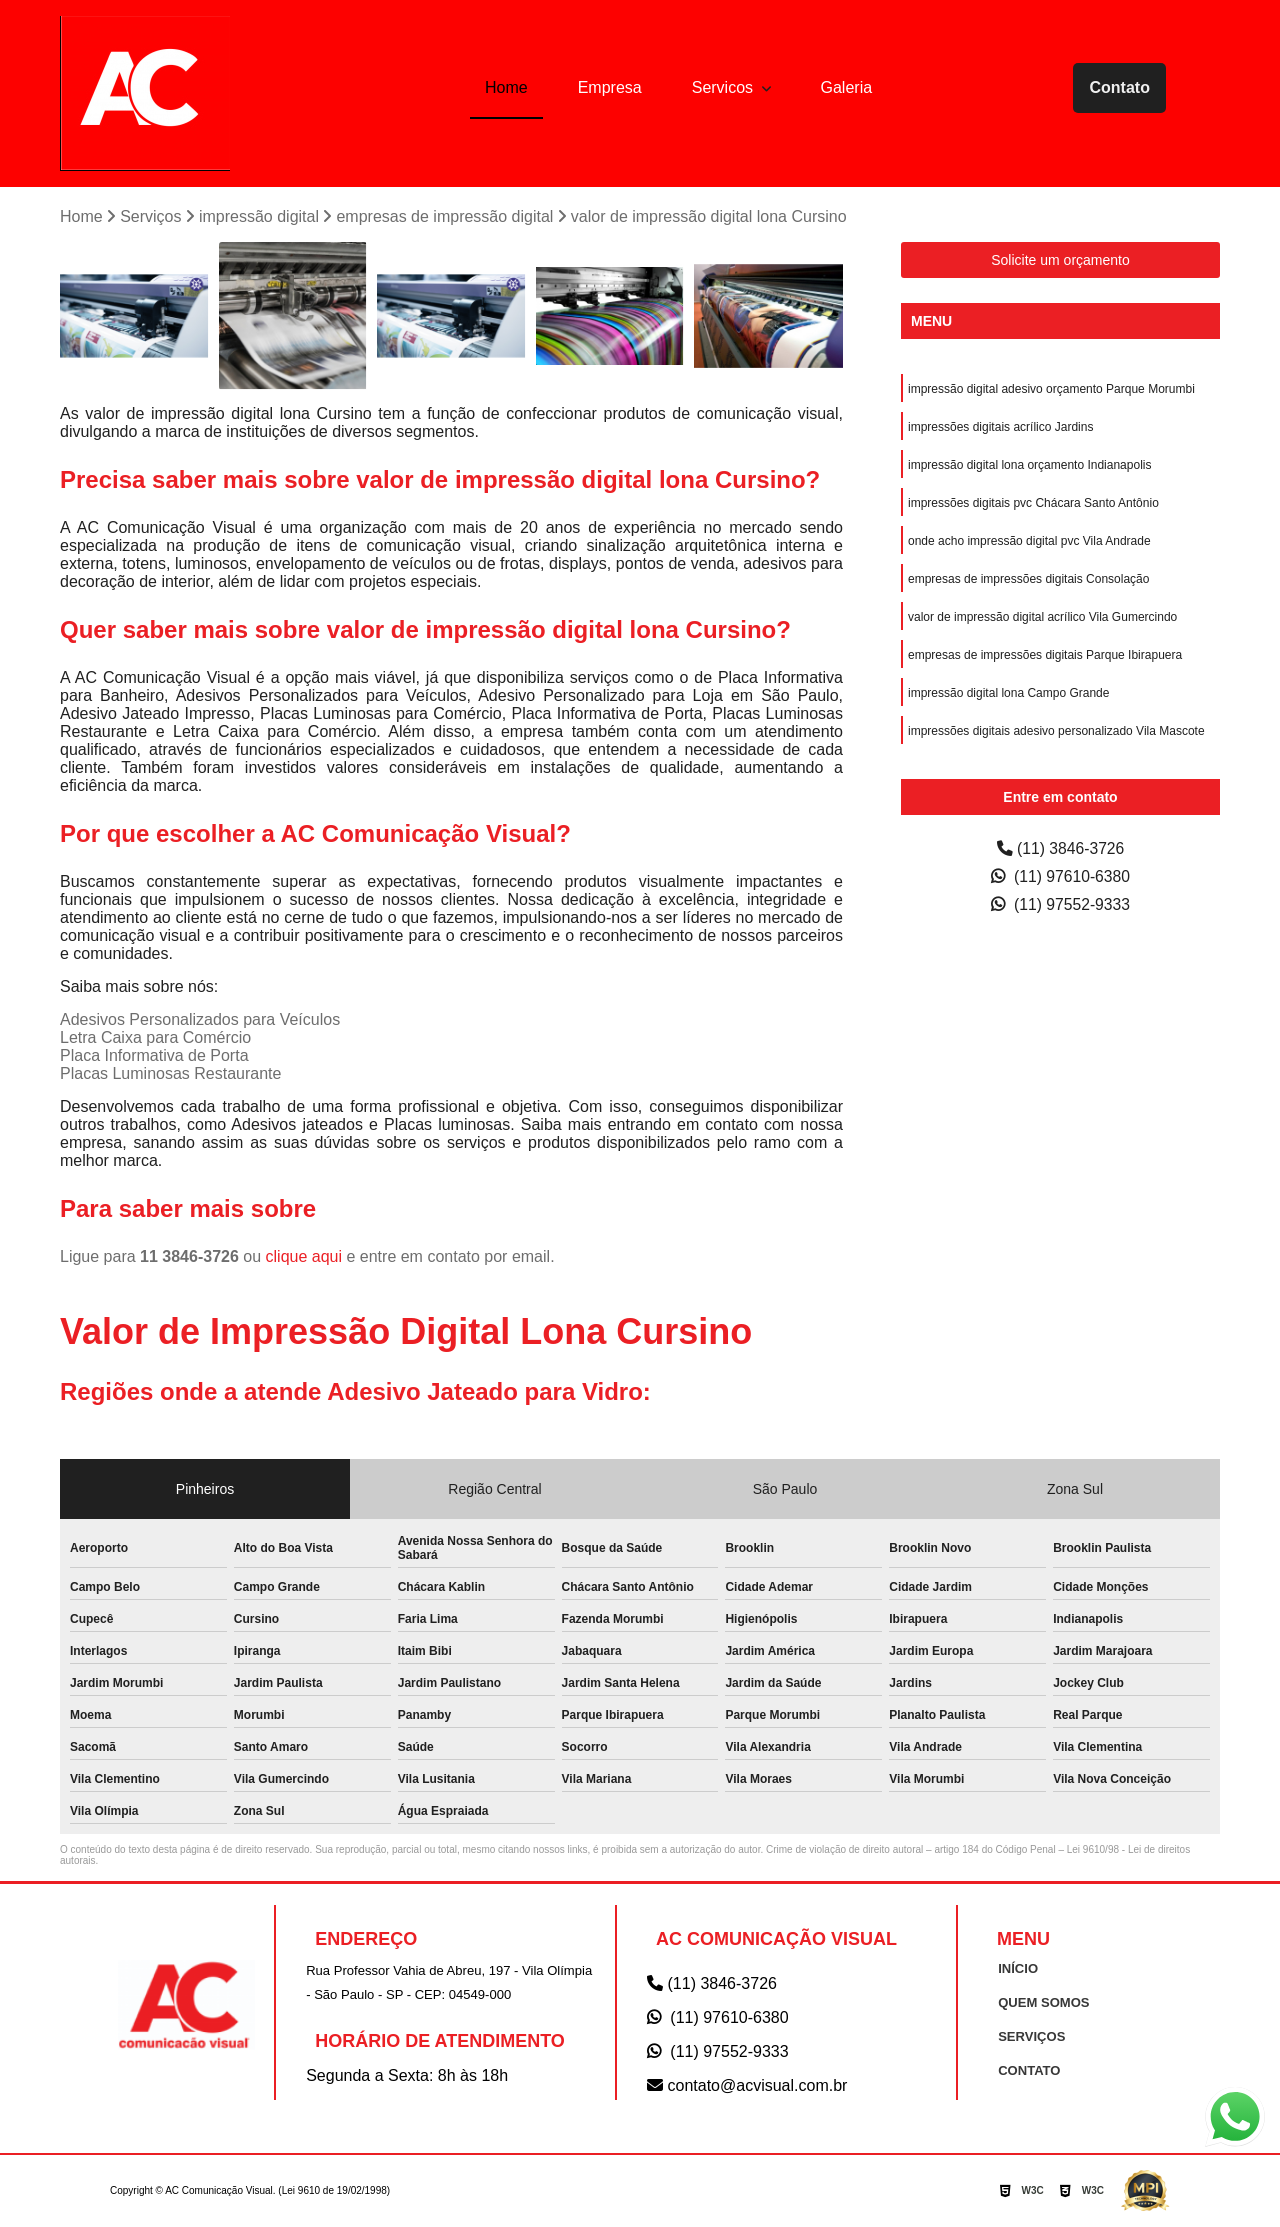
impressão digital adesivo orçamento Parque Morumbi (1051, 389)
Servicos (725, 87)
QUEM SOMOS (1043, 2002)
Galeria (847, 87)
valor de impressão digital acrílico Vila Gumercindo (1042, 617)
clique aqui (304, 1257)
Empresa (610, 87)
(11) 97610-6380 (1061, 876)
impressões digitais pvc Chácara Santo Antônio (1033, 503)
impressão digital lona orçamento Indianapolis (1029, 465)
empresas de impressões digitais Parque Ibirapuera (1045, 655)
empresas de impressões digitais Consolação (1028, 579)
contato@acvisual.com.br (747, 2085)
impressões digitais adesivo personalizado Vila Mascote (1056, 731)
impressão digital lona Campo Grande (1008, 693)
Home (506, 87)
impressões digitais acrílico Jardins (1000, 427)
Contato (1119, 87)
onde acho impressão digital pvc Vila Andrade (1029, 541)
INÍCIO (1018, 1968)
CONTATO (1029, 2070)
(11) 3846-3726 (1061, 848)
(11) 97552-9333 (1061, 904)
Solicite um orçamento (1060, 260)
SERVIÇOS (1031, 2036)
